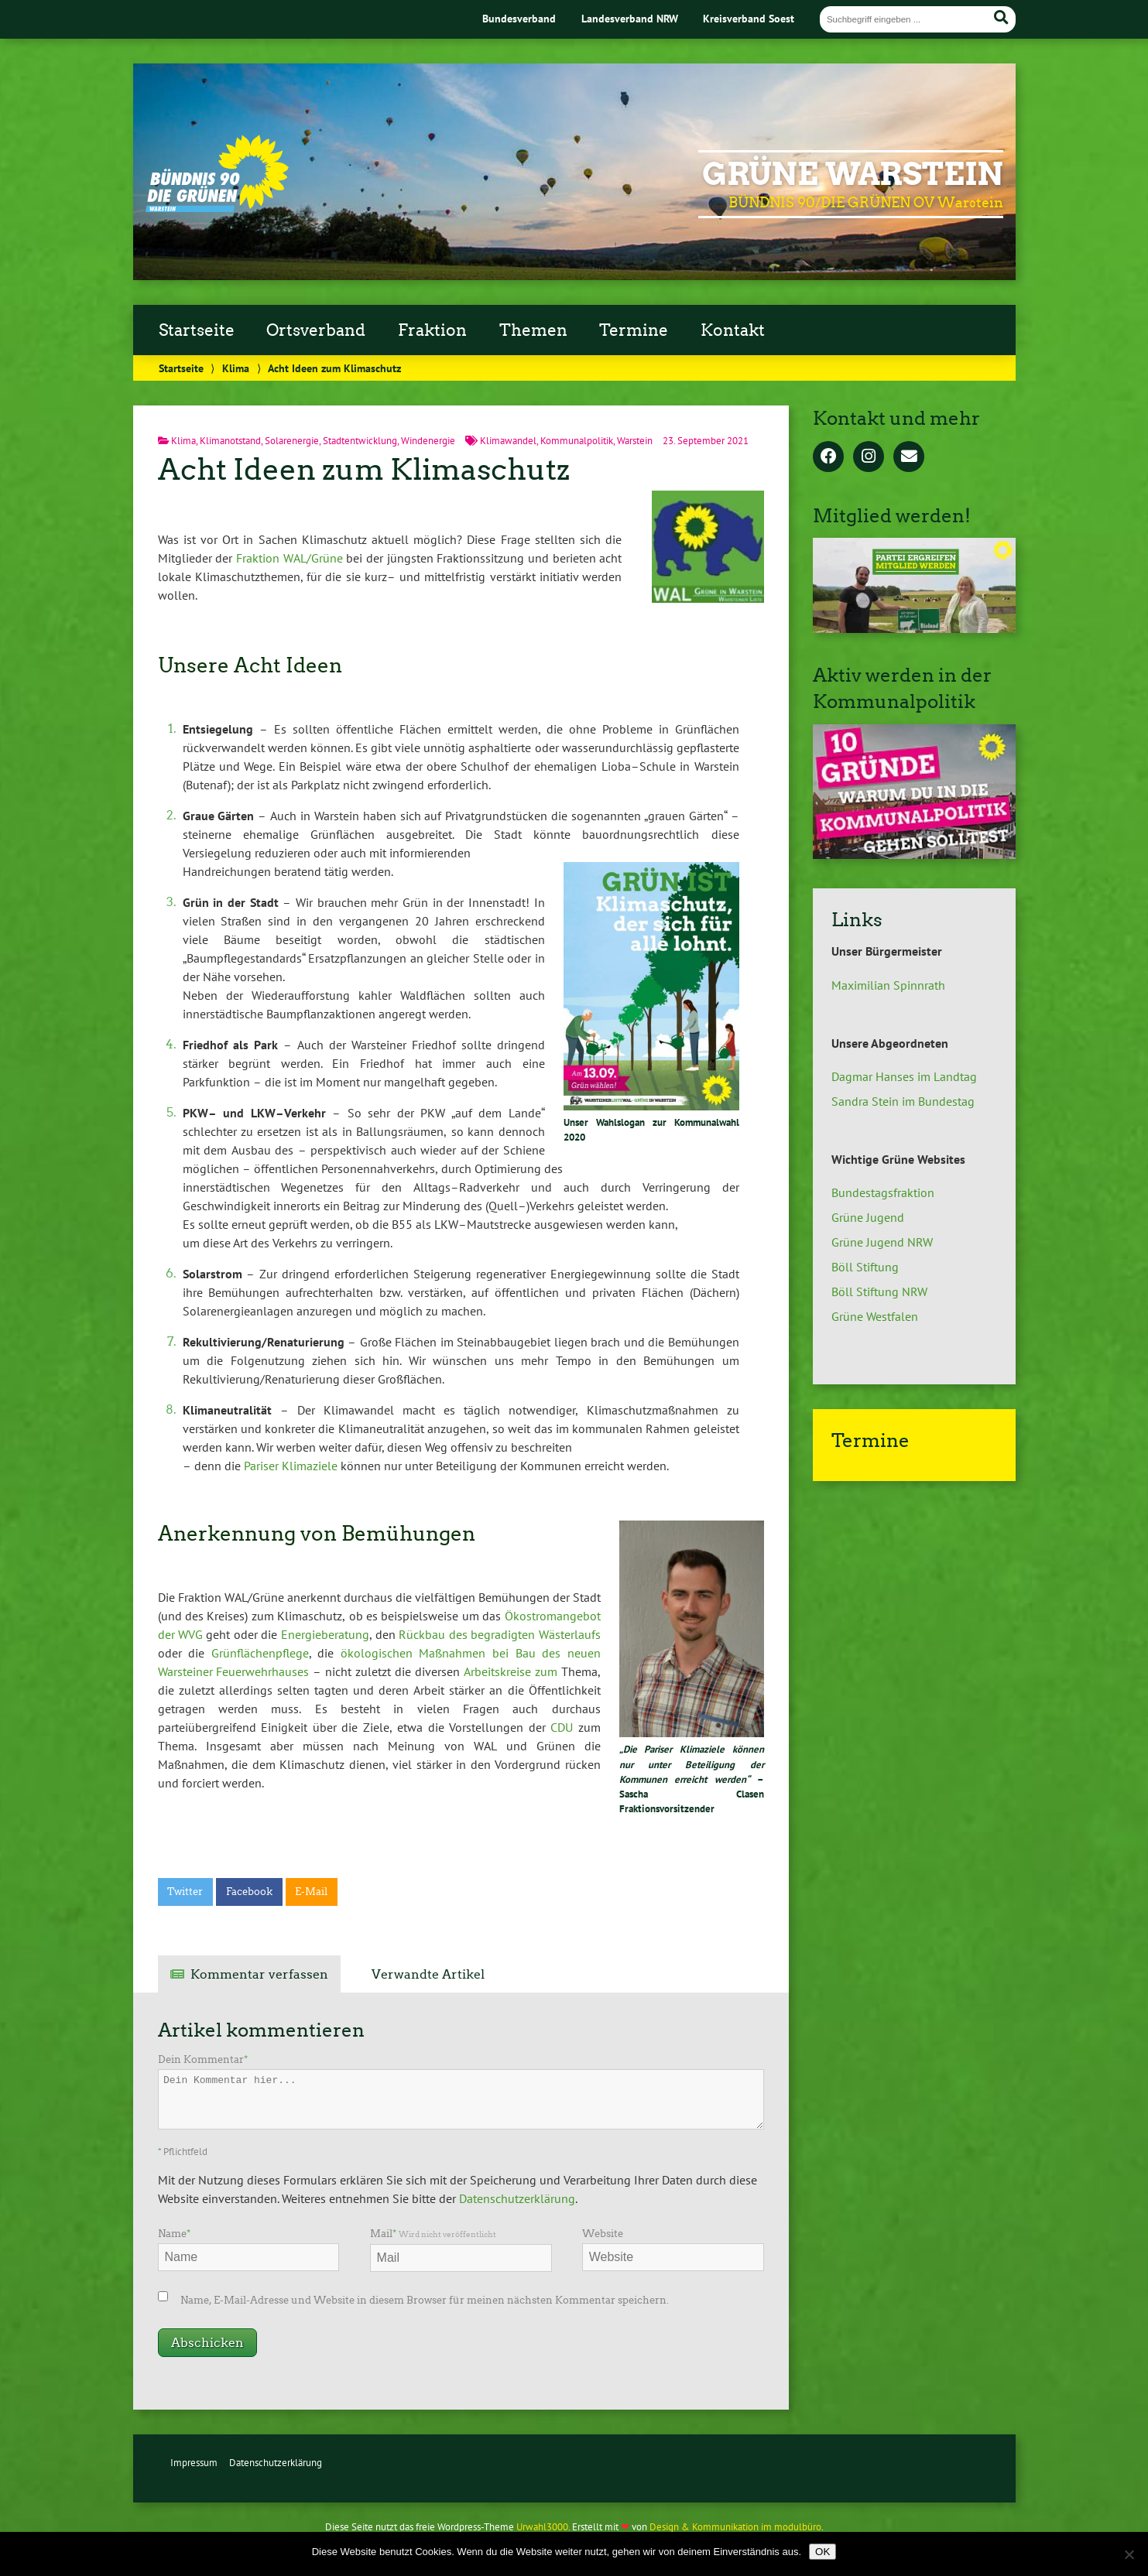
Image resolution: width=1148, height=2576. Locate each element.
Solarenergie (292, 440)
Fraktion (432, 330)
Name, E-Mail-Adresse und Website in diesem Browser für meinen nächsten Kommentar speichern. (424, 2300)
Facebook (249, 1891)
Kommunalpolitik (576, 440)
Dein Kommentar (203, 2059)
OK (822, 2551)
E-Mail (311, 1891)
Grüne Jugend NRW (882, 1242)
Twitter (185, 1891)
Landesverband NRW (629, 18)
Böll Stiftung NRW (879, 1291)
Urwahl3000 (542, 2526)
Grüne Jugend (867, 1217)
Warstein (635, 440)
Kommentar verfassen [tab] (259, 1974)
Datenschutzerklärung (517, 2198)
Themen (533, 330)
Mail (433, 2233)
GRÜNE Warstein (852, 174)
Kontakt (733, 330)
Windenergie (428, 440)
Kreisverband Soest (748, 18)
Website (602, 2233)
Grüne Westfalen (874, 1316)
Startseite (197, 330)
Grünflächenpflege (260, 1653)
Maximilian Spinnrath (888, 985)
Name (174, 2233)
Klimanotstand (230, 440)
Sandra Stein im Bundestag (903, 1101)
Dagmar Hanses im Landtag (904, 1076)
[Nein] (1128, 2554)
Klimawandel (508, 440)
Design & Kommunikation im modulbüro (735, 2526)
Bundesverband (519, 18)
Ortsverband (315, 330)
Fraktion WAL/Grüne (289, 558)
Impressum (194, 2462)
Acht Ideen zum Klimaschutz (364, 469)
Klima (235, 368)
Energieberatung (325, 1634)
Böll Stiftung (865, 1266)
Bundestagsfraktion (882, 1192)
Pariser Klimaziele (291, 1465)
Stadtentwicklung (360, 440)
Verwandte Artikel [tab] (428, 1974)
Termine (633, 330)
